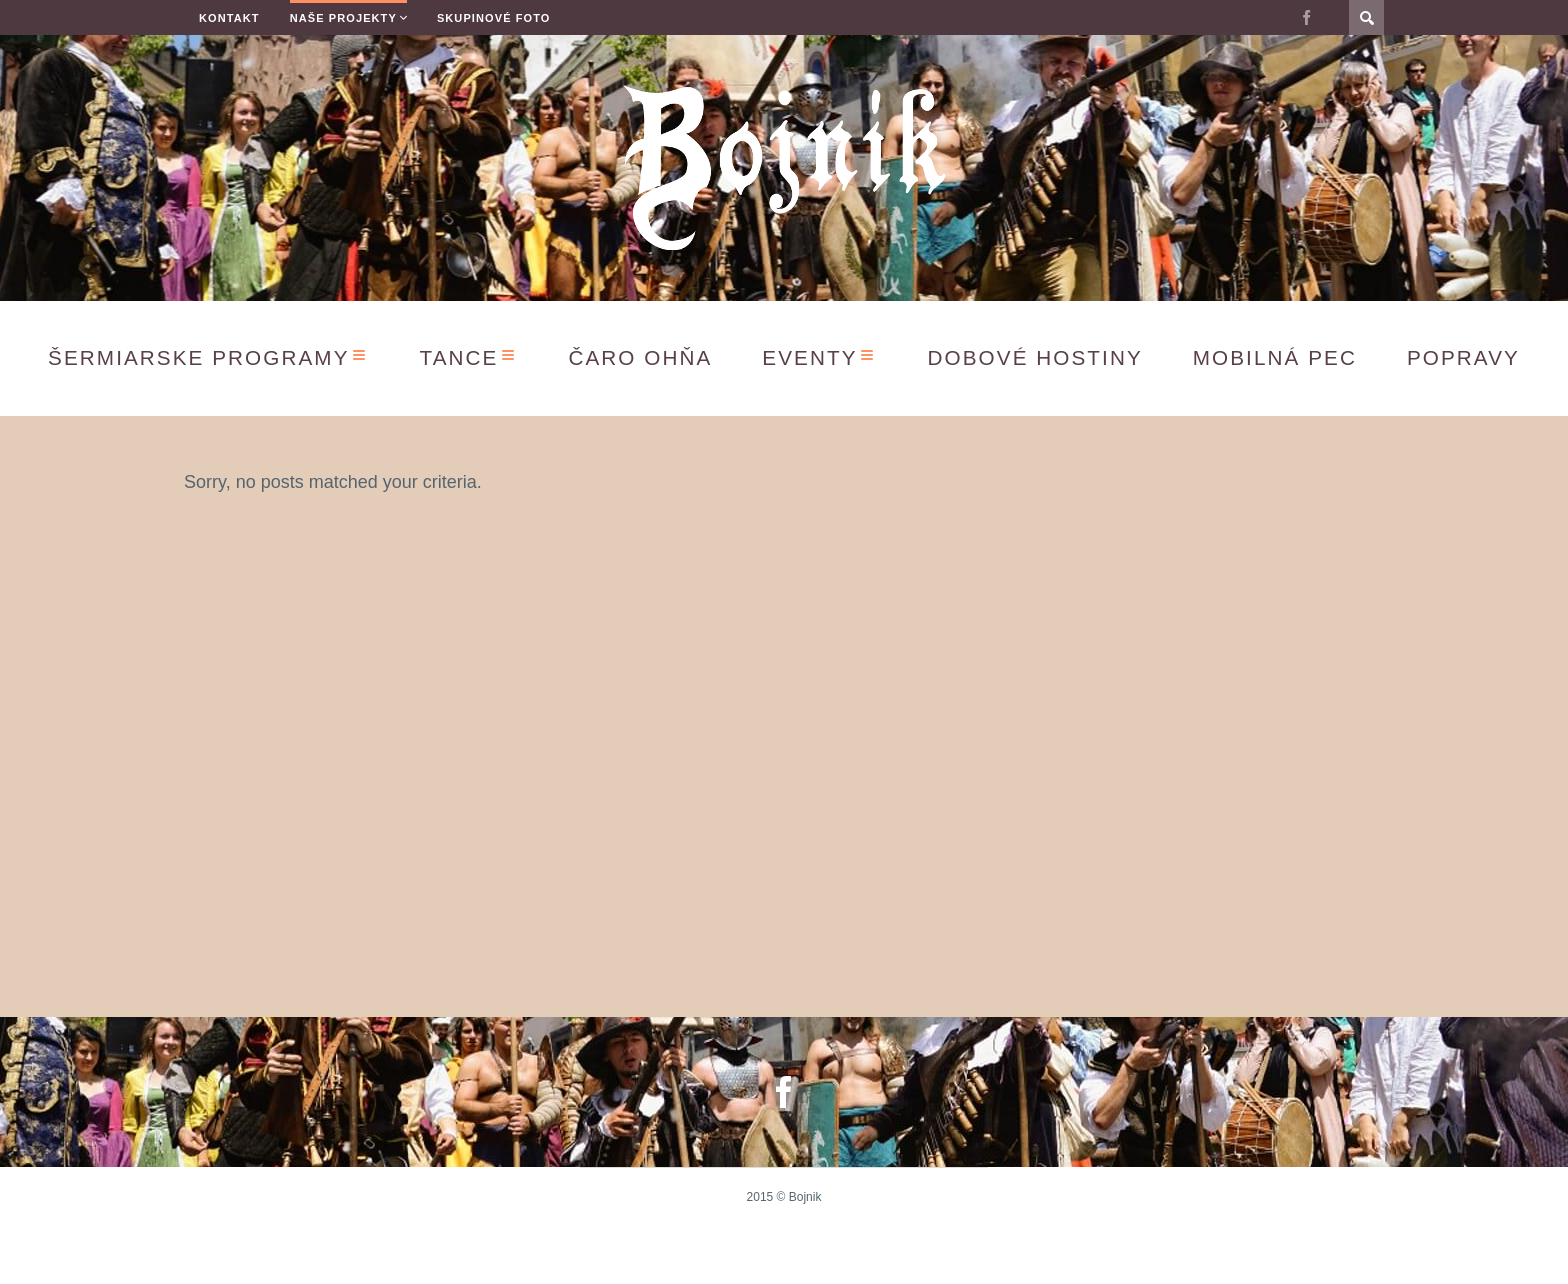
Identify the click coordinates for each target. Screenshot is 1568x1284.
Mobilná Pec (1275, 357)
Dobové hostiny (1035, 357)
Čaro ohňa (640, 357)
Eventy (809, 357)
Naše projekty (343, 18)
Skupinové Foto (494, 18)
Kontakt (229, 18)
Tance (459, 357)
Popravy (1463, 357)
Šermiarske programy (198, 357)
